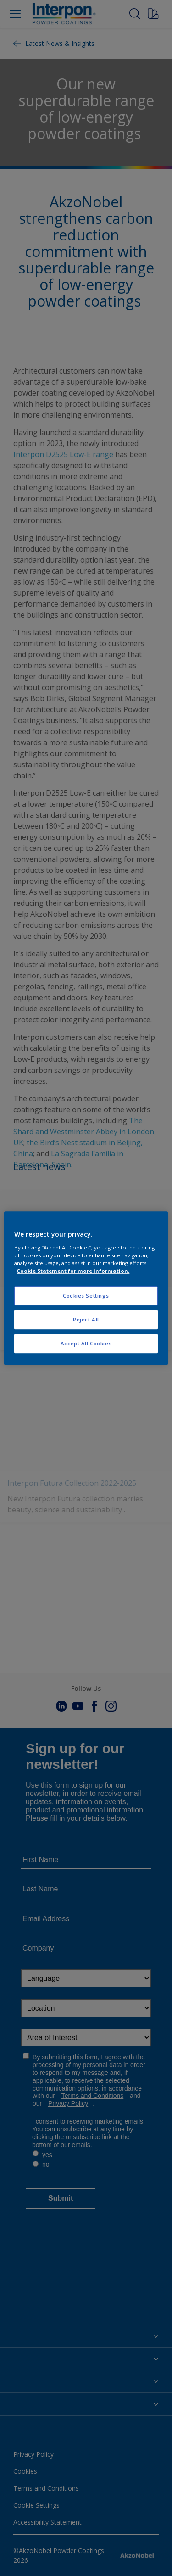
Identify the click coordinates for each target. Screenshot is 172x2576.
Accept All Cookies (86, 1343)
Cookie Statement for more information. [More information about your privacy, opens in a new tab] (73, 1270)
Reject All (86, 1319)
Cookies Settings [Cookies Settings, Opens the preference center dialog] (86, 1295)
